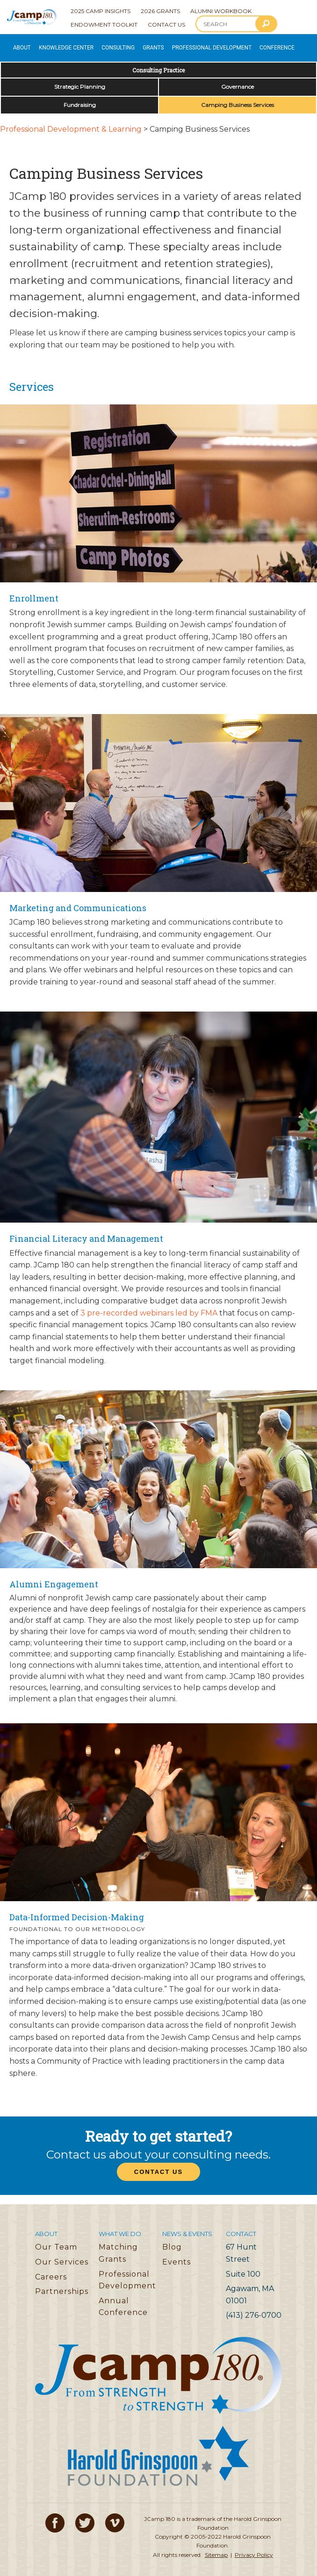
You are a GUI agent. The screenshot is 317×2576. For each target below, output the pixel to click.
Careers (51, 2270)
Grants (128, 44)
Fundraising (80, 98)
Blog (172, 2240)
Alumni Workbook (221, 10)
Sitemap (216, 2548)
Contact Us (166, 24)
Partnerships (61, 2284)
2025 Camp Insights (100, 10)
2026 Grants (160, 10)
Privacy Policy (254, 2548)
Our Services (61, 2255)
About (18, 44)
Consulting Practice (158, 63)
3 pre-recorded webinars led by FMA (148, 1306)
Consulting (98, 44)
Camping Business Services (237, 98)
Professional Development (175, 44)
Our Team (56, 2240)
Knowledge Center (55, 44)
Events (176, 2255)
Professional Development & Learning (71, 123)
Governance (237, 80)
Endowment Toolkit (104, 24)
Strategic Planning (79, 80)
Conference (228, 44)
